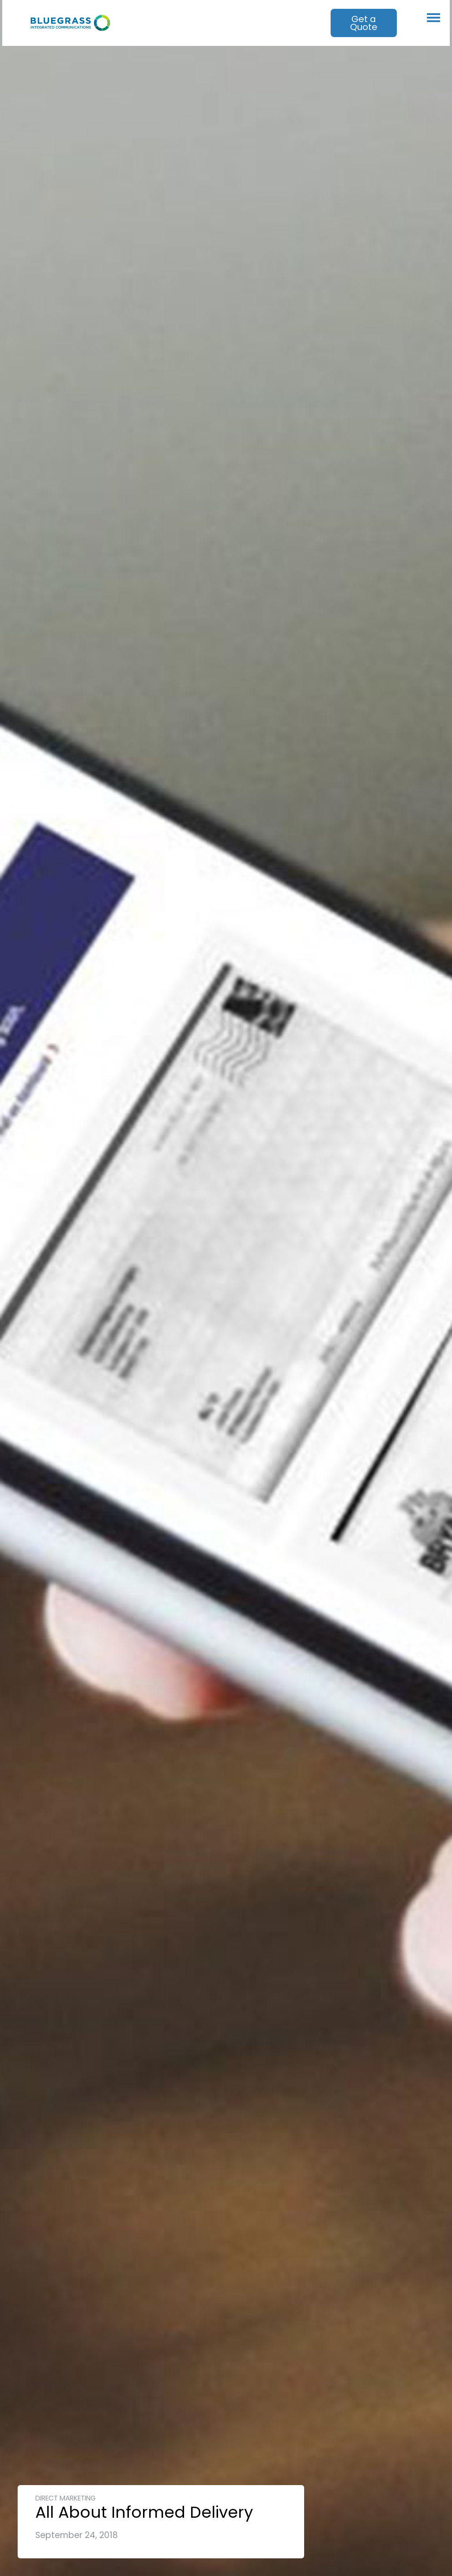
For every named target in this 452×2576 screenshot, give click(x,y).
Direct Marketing (65, 2498)
